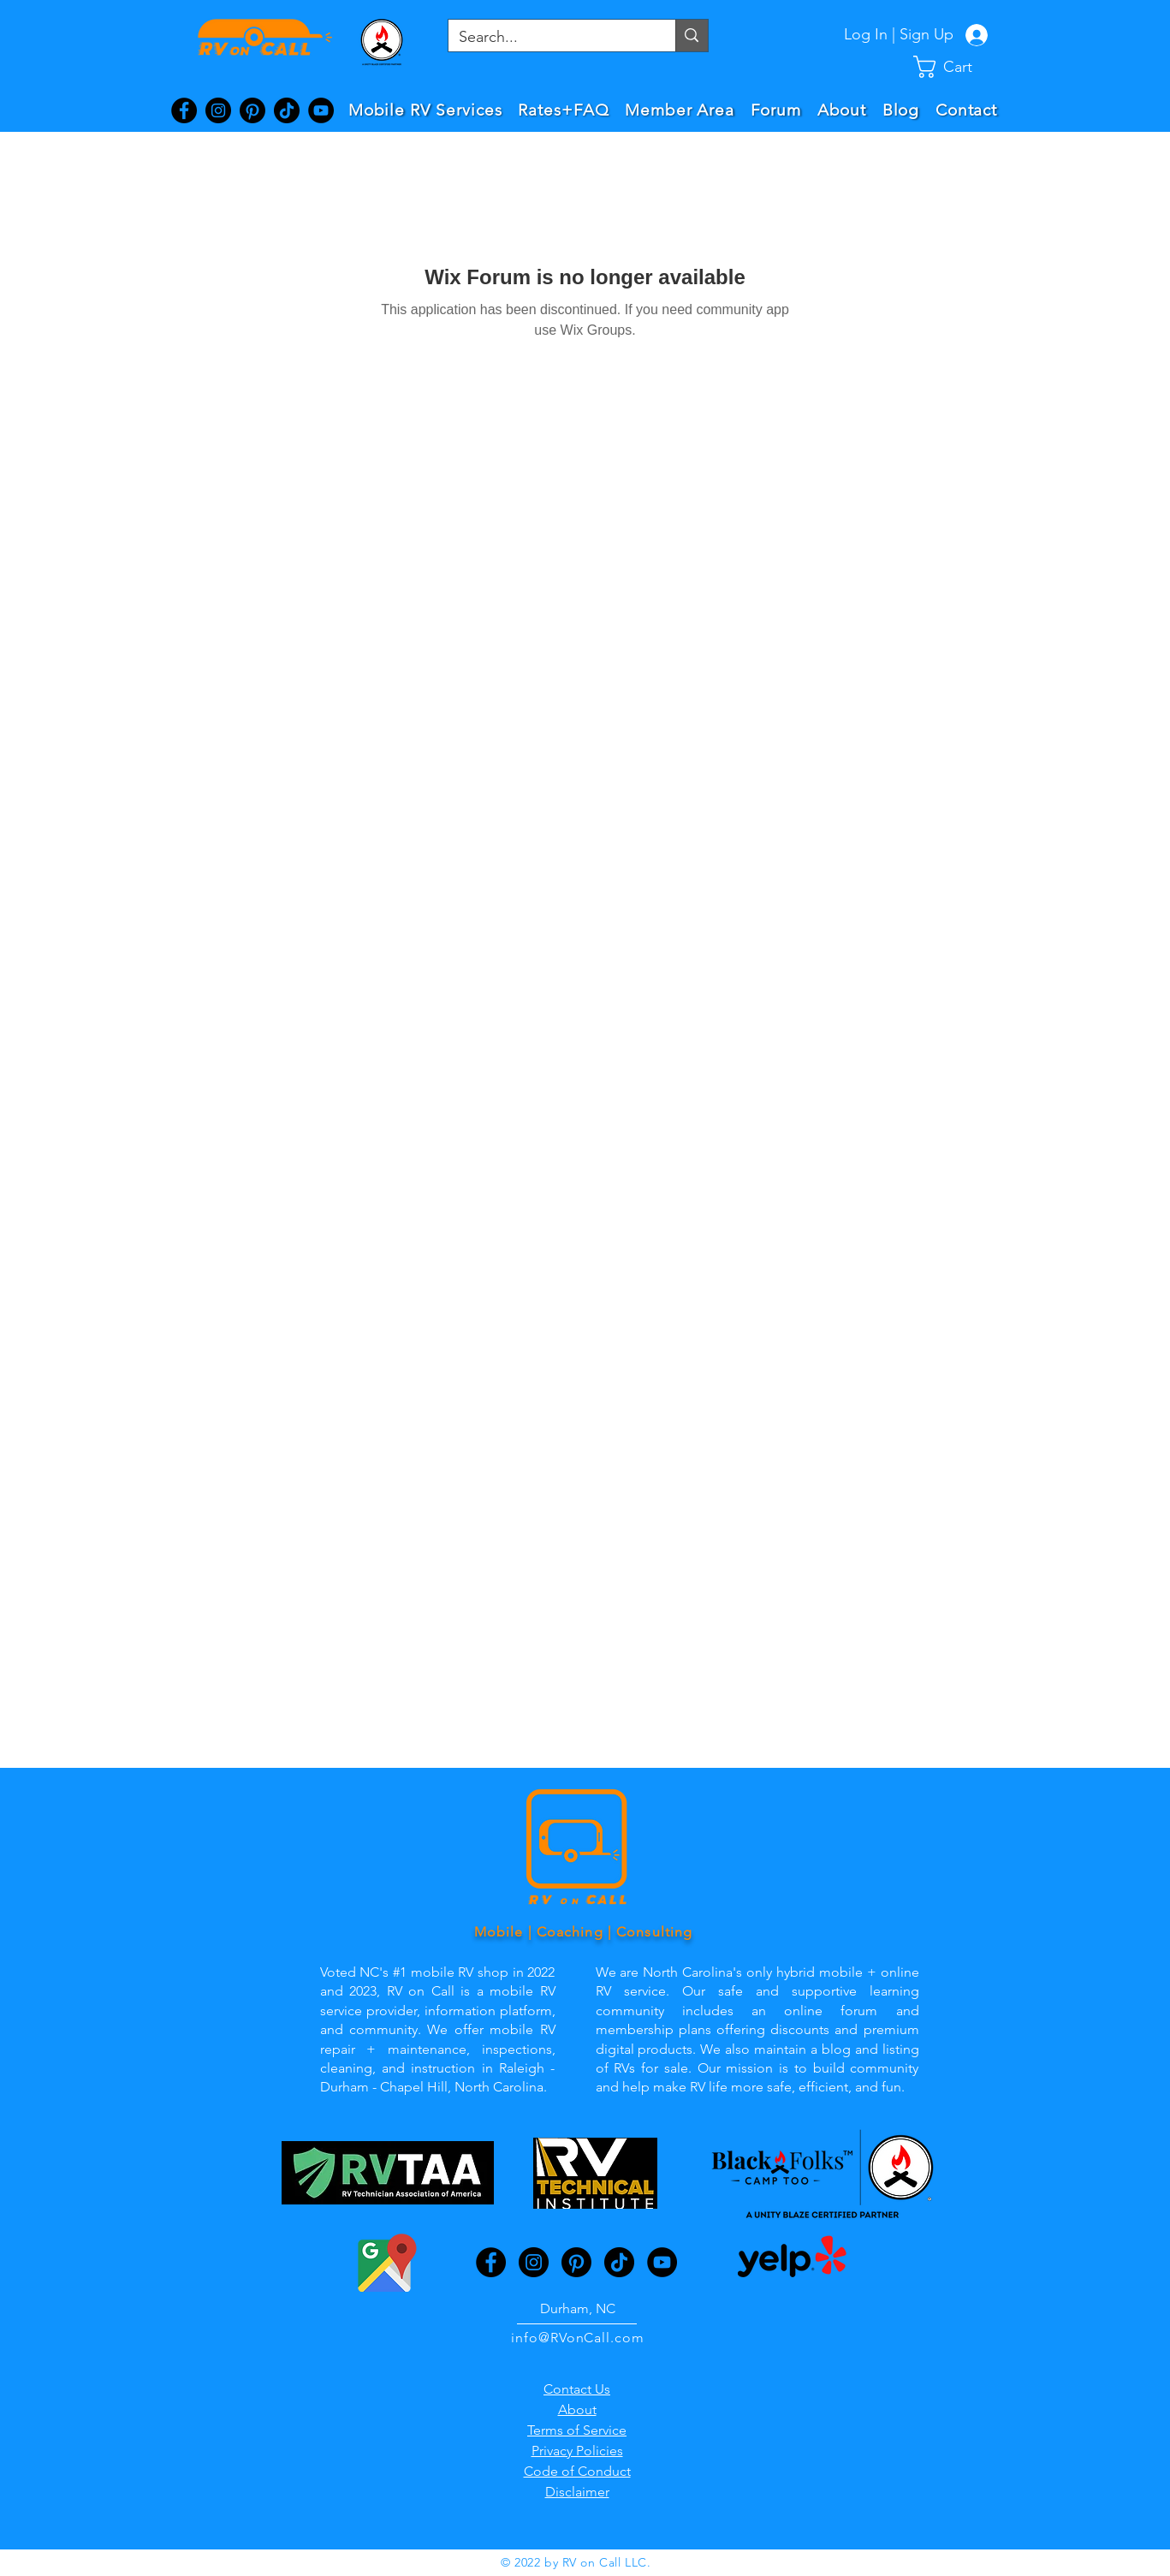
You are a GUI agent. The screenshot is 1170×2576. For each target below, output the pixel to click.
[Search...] (549, 37)
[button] (957, 67)
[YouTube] (321, 110)
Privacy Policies (577, 2450)
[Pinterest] (252, 110)
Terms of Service (577, 2430)
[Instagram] (218, 110)
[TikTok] (287, 110)
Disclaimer (577, 2492)
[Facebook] (184, 110)
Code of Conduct (577, 2471)
